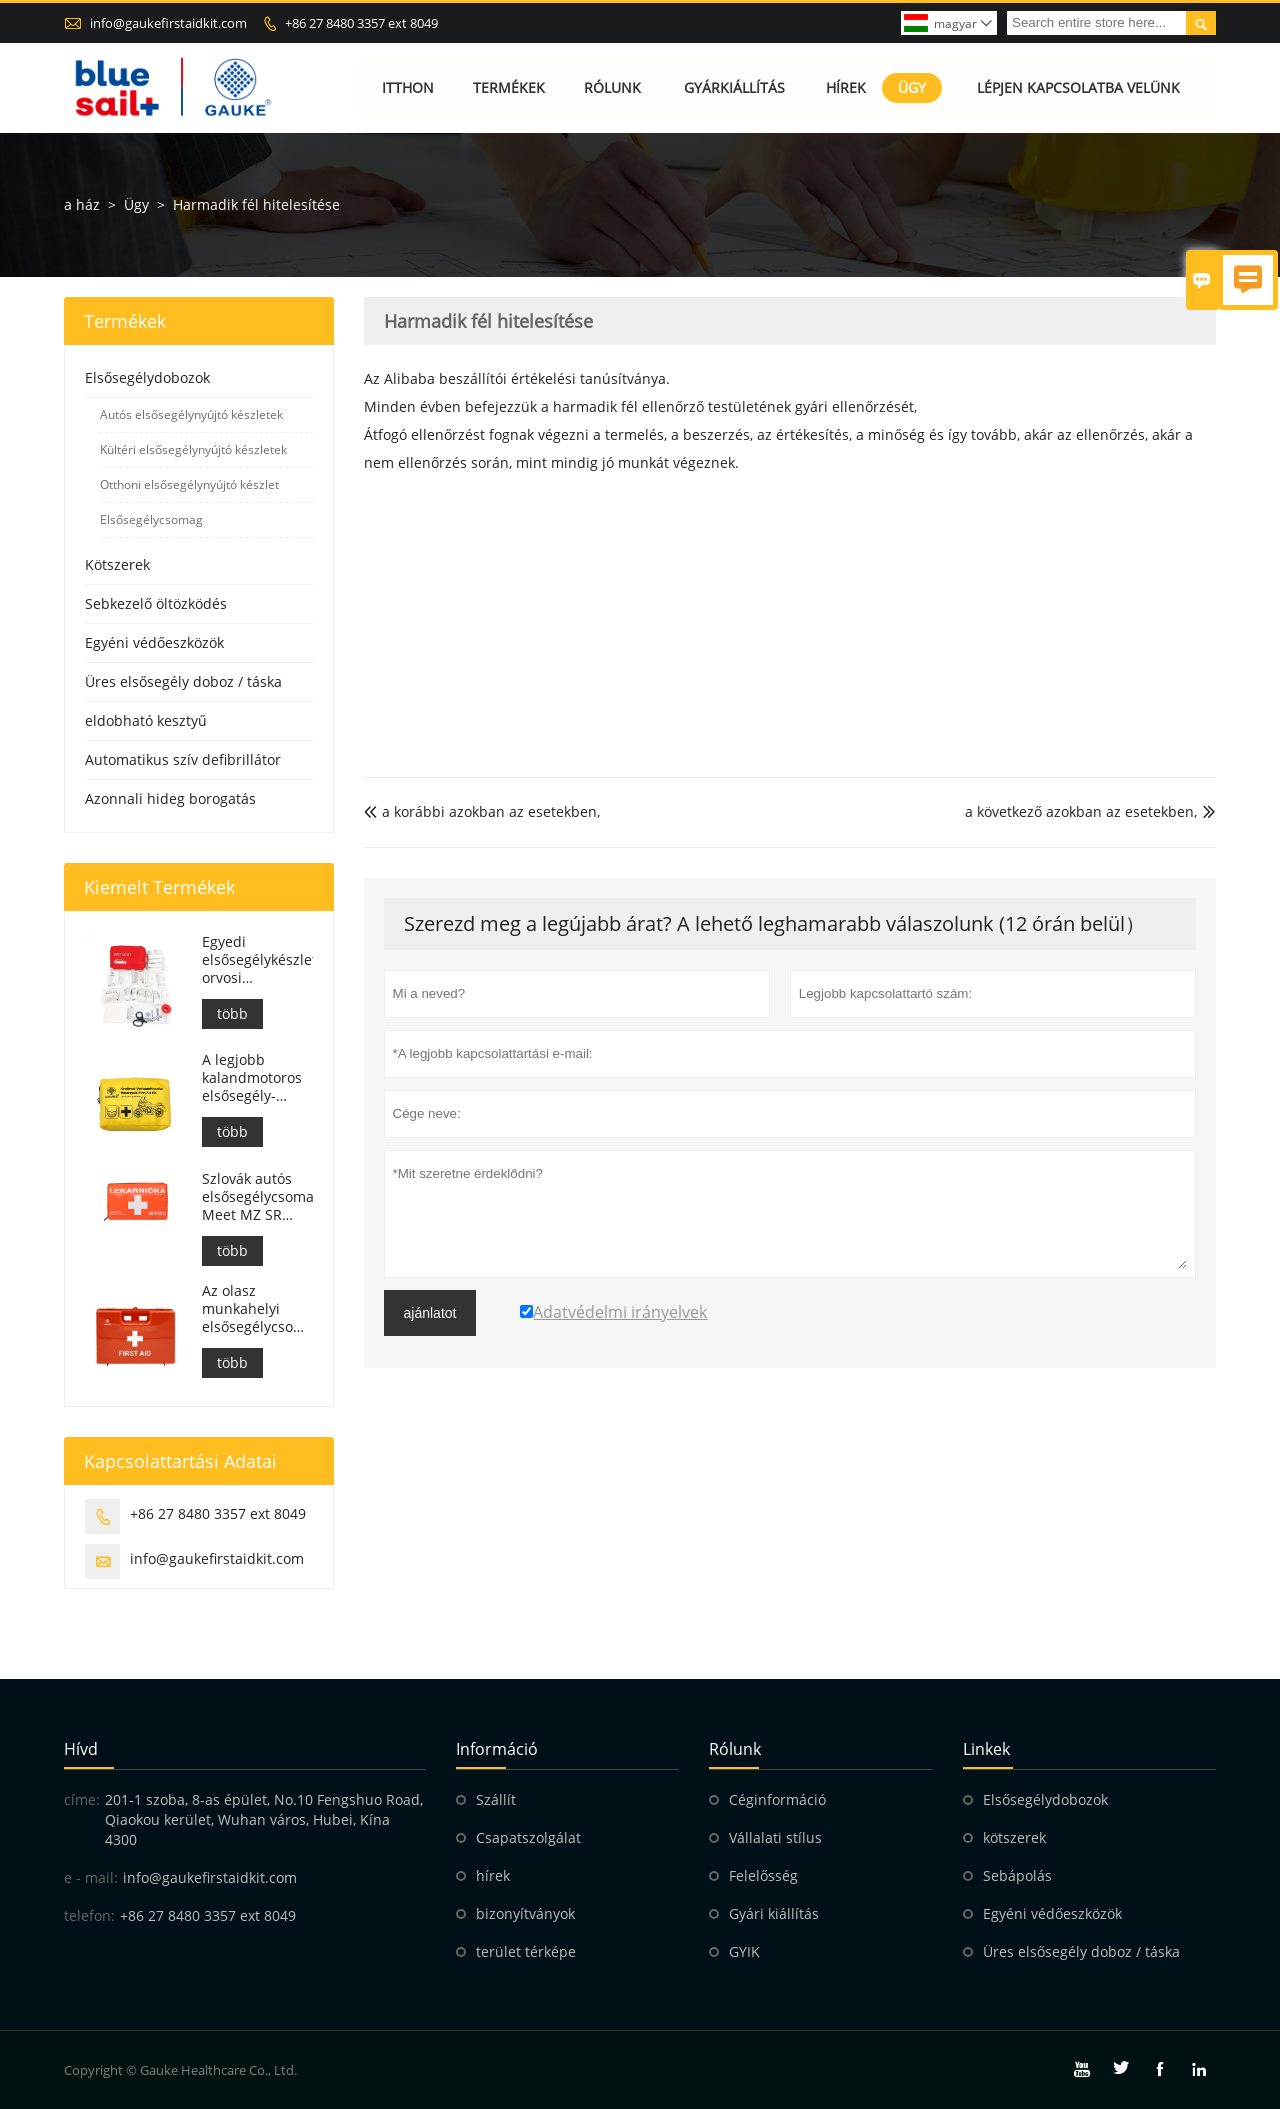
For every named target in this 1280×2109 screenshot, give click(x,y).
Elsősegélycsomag (151, 519)
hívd (81, 1749)
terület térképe (526, 1951)
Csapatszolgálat (528, 1837)
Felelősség (763, 1875)
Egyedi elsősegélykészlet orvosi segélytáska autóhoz (257, 960)
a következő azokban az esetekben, (1081, 811)
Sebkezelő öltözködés (156, 603)
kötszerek (1014, 1837)
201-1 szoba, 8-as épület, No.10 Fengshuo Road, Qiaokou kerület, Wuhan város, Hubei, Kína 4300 (264, 1819)
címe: (82, 1799)
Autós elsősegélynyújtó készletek (191, 414)
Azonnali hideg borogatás (170, 798)
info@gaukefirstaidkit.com (168, 23)
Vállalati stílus (775, 1837)
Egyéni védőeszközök (154, 642)
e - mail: (91, 1877)
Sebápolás (1017, 1875)
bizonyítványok (525, 1913)
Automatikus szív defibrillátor (183, 759)
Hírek (846, 87)
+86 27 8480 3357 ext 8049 (361, 23)
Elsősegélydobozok (147, 377)
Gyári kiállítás (774, 1913)
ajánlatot (430, 1313)
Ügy (912, 87)
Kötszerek (117, 564)
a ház (82, 204)
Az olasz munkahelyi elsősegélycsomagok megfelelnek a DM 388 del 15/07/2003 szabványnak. (257, 1309)
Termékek (509, 87)
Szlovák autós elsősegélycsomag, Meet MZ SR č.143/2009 (257, 1197)
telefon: (89, 1915)
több (232, 1013)
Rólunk (612, 87)
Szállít (496, 1799)
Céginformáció (777, 1799)
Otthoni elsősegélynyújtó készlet (189, 484)
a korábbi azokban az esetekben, (482, 811)
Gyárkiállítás (734, 87)
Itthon (408, 87)
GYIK (744, 1951)
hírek (493, 1875)
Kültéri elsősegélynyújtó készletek (193, 449)
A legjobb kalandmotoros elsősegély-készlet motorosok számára (252, 1078)
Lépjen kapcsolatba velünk (1078, 87)
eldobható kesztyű (146, 720)
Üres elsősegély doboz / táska (183, 681)
